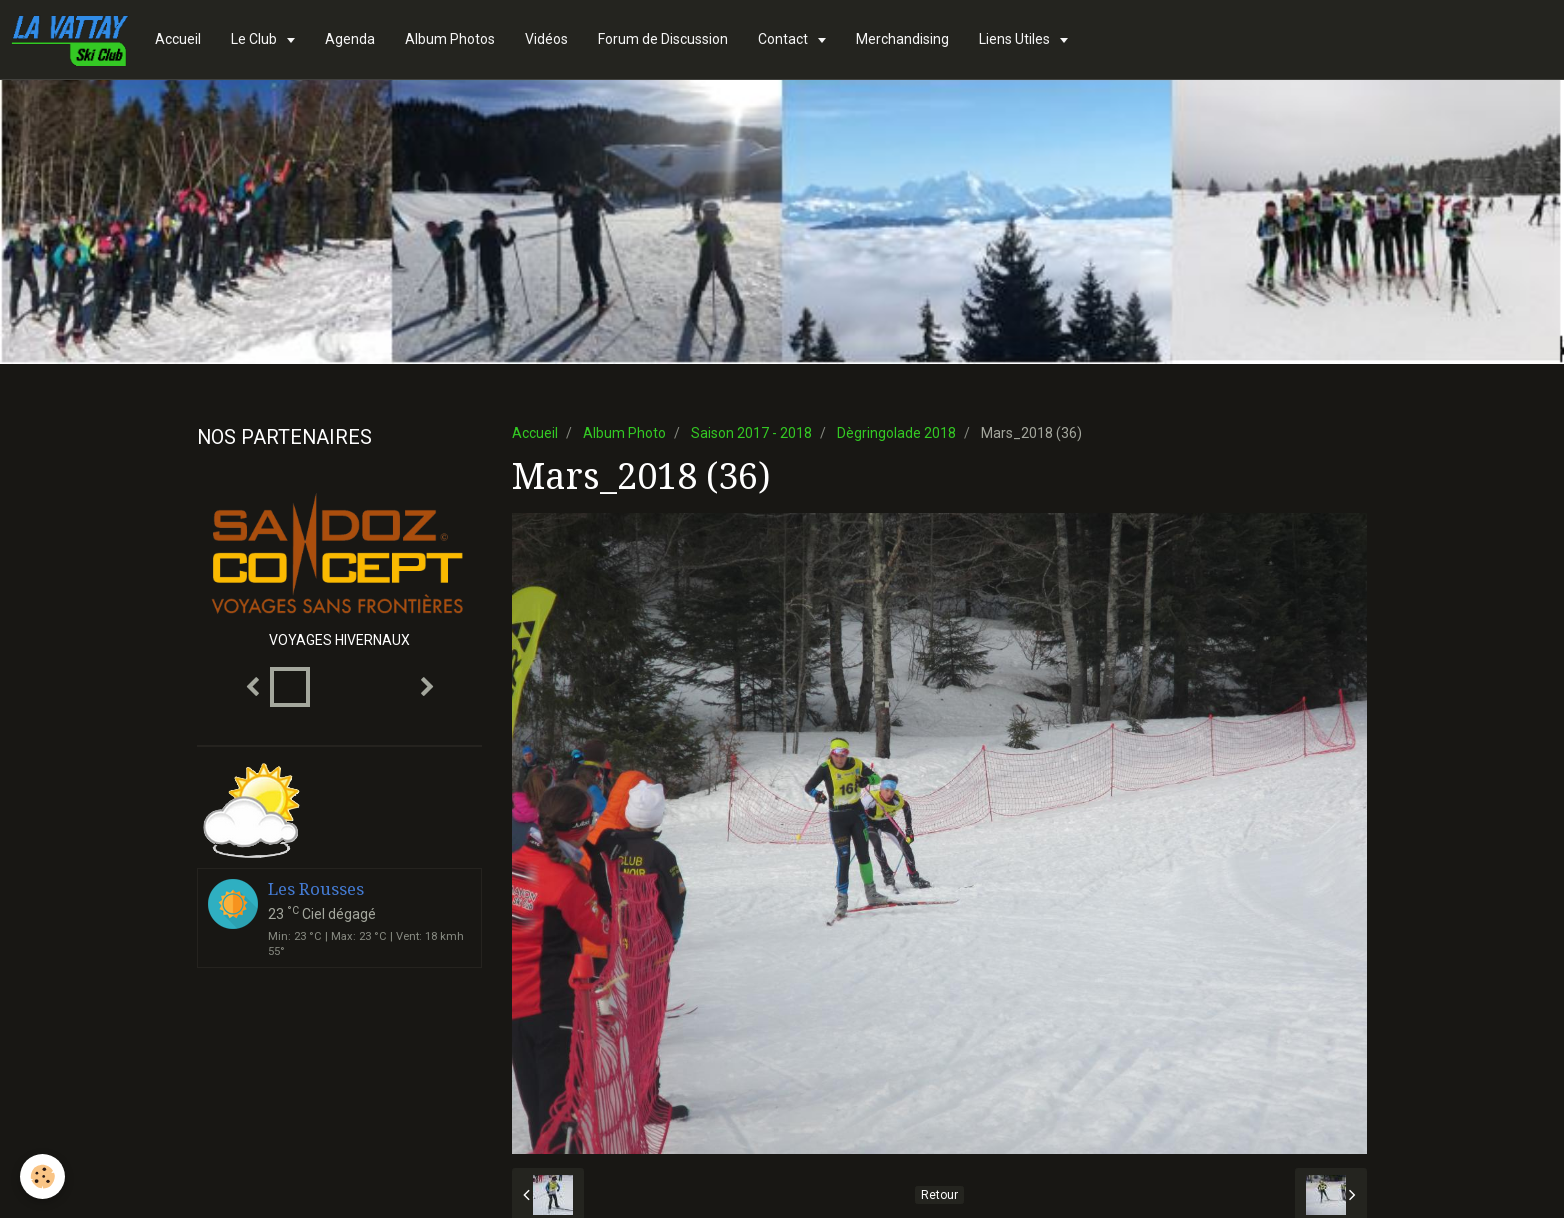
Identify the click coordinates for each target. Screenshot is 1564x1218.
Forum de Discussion (663, 39)
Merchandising (902, 39)
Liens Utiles (1016, 39)
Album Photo (624, 433)
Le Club (255, 39)
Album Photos (450, 39)
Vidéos (546, 39)
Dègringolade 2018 (896, 433)
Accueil (178, 39)
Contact (784, 39)
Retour (939, 1195)
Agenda (350, 39)
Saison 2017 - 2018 (751, 433)
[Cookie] (42, 1176)
